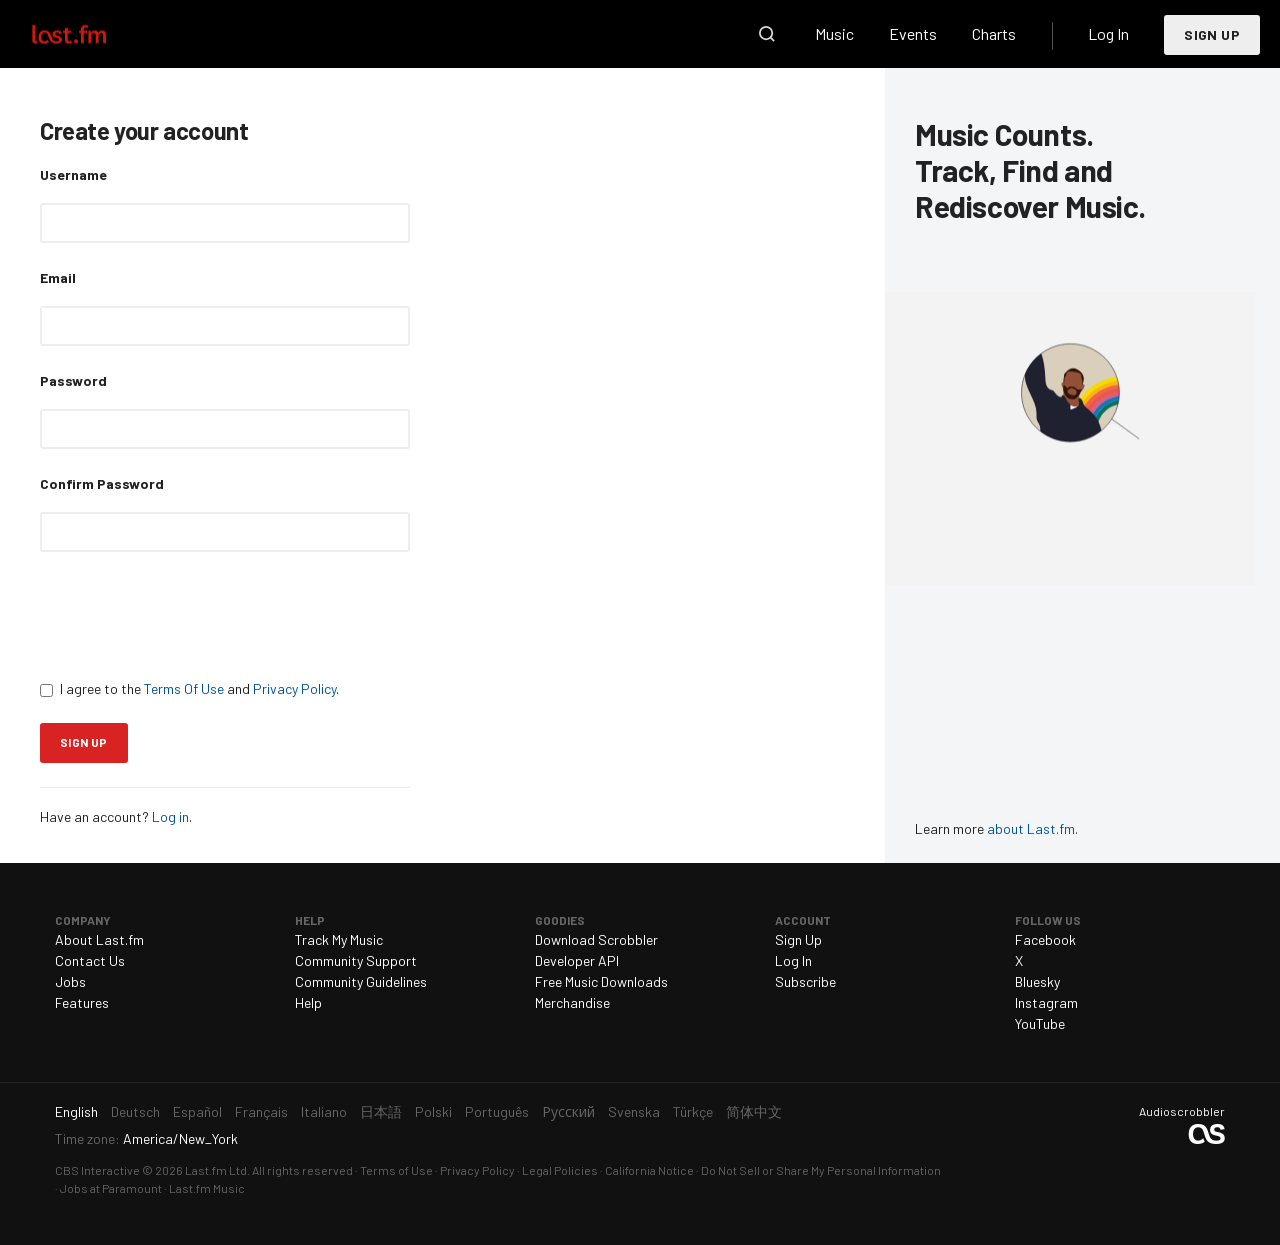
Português (497, 1111)
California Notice (649, 1170)
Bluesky (1037, 981)
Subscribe (805, 981)
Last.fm (92, 34)
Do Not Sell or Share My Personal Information (821, 1170)
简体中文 (754, 1111)
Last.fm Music (207, 1188)
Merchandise (572, 1002)
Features (82, 1002)
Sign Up (1212, 34)
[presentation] (192, 615)
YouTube (1040, 1023)
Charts (994, 33)
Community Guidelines (361, 981)
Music (834, 33)
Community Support (356, 960)
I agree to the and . (189, 688)
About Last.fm (99, 939)
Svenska (634, 1111)
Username (73, 174)
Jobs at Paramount (111, 1188)
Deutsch (135, 1111)
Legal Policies (560, 1170)
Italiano (324, 1111)
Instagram (1046, 1002)
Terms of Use (396, 1170)
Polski (433, 1111)
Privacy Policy (294, 688)
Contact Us (90, 960)
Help (308, 1002)
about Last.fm (1031, 828)
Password (73, 380)
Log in (170, 816)
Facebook (1045, 939)
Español (197, 1111)
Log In (1108, 33)
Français (261, 1111)
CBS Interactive (97, 1170)
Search (767, 34)
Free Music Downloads (601, 981)
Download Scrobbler (596, 939)
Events (913, 33)
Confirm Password (102, 483)
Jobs (70, 981)
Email (58, 277)
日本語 (381, 1111)
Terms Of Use (184, 688)
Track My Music (339, 939)
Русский (568, 1111)
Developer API (577, 960)
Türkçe (693, 1111)
